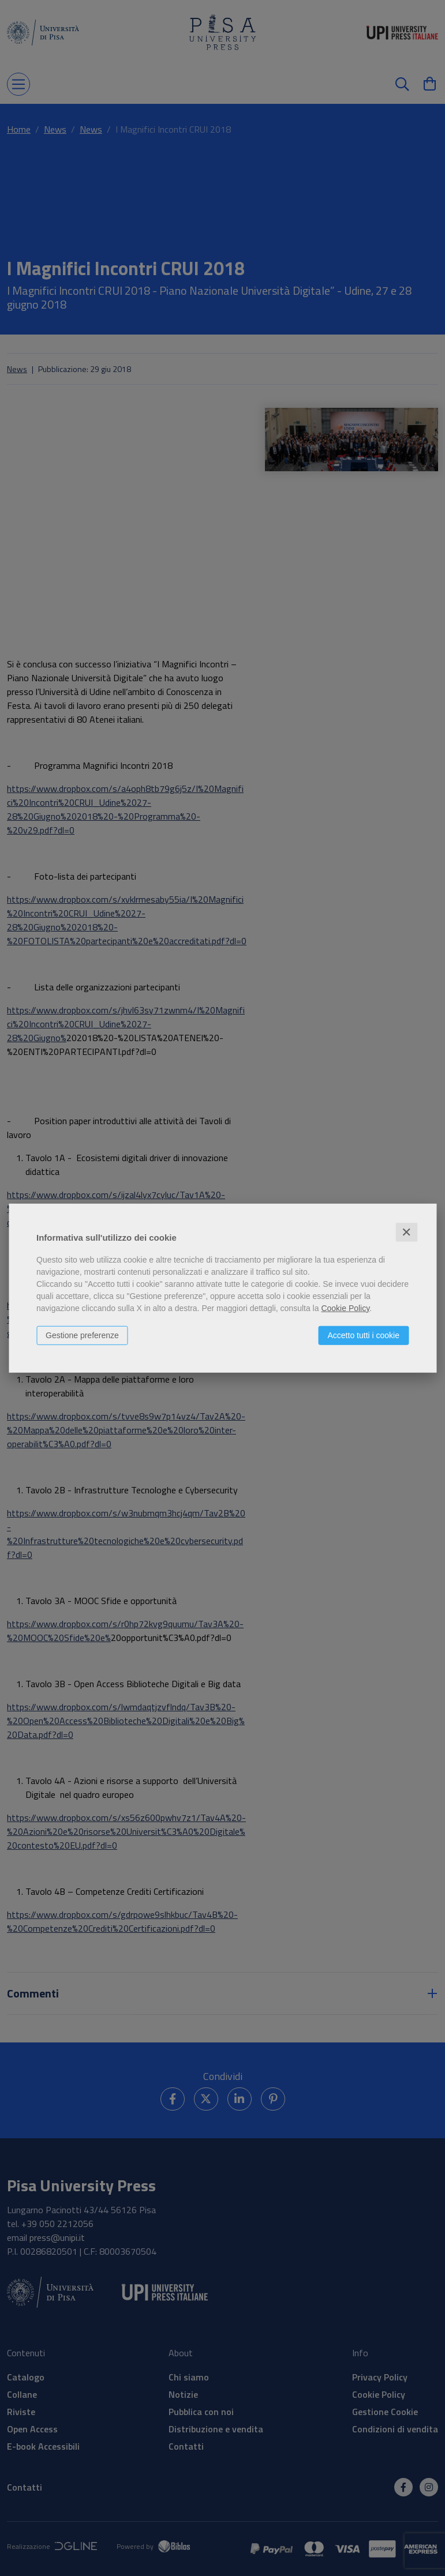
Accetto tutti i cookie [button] (363, 1334)
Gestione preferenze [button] (82, 1334)
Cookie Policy (345, 1307)
